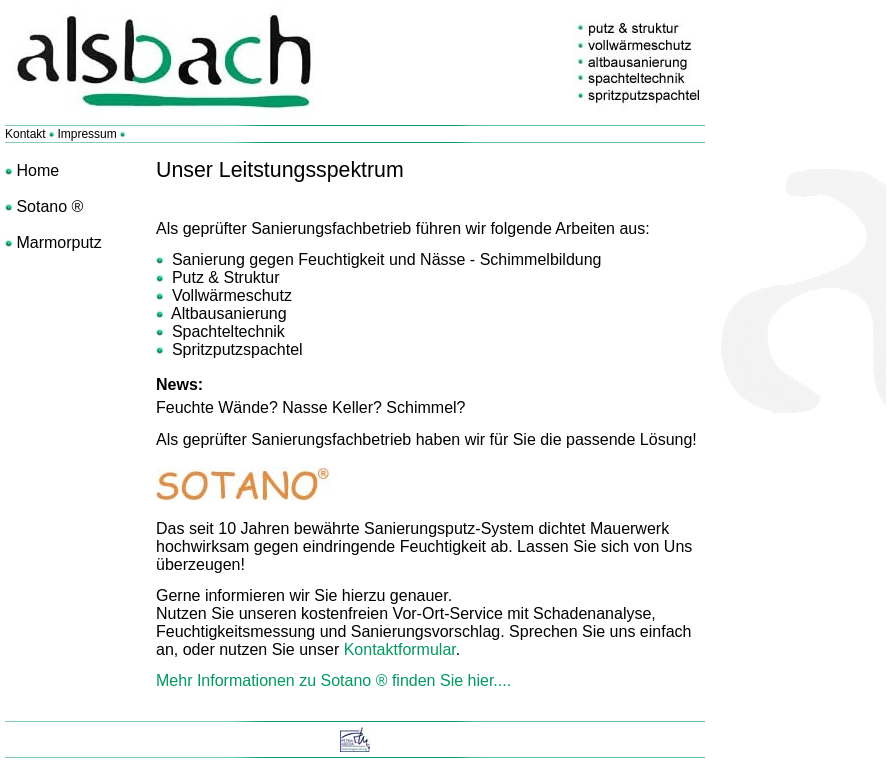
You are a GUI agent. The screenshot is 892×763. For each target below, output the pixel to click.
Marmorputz (57, 242)
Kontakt (27, 134)
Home (35, 170)
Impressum (86, 134)
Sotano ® (47, 206)
